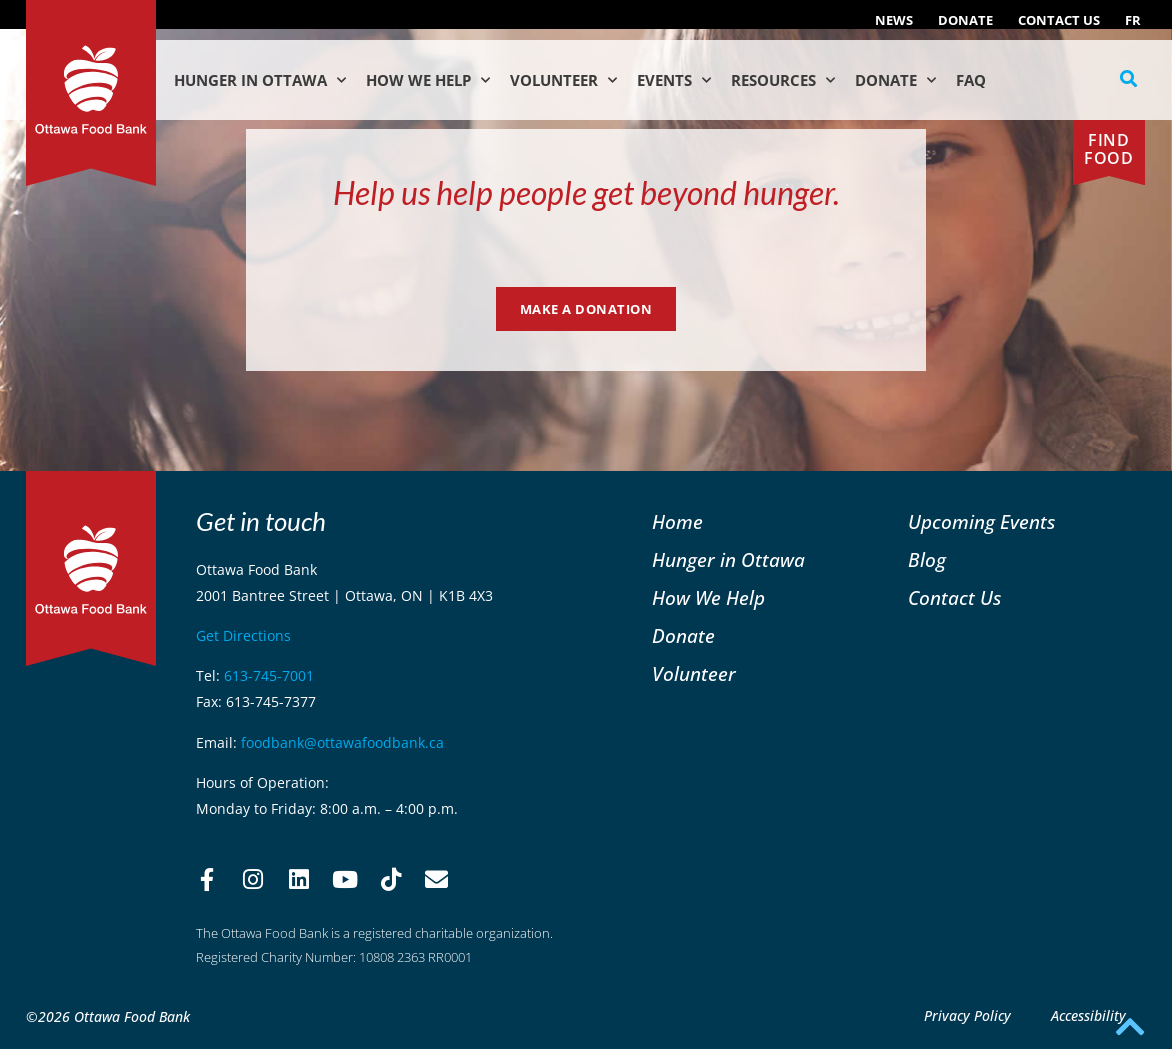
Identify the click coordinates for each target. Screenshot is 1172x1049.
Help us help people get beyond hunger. (586, 192)
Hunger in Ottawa (260, 80)
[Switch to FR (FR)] (1133, 20)
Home (677, 521)
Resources (783, 80)
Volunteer (563, 80)
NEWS (894, 20)
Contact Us (1059, 20)
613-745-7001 (269, 675)
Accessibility (1088, 1015)
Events (674, 80)
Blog (927, 559)
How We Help (428, 80)
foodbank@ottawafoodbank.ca (342, 742)
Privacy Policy (967, 1015)
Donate (965, 20)
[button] (1129, 79)
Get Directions (243, 635)
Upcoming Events (981, 521)
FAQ (971, 80)
